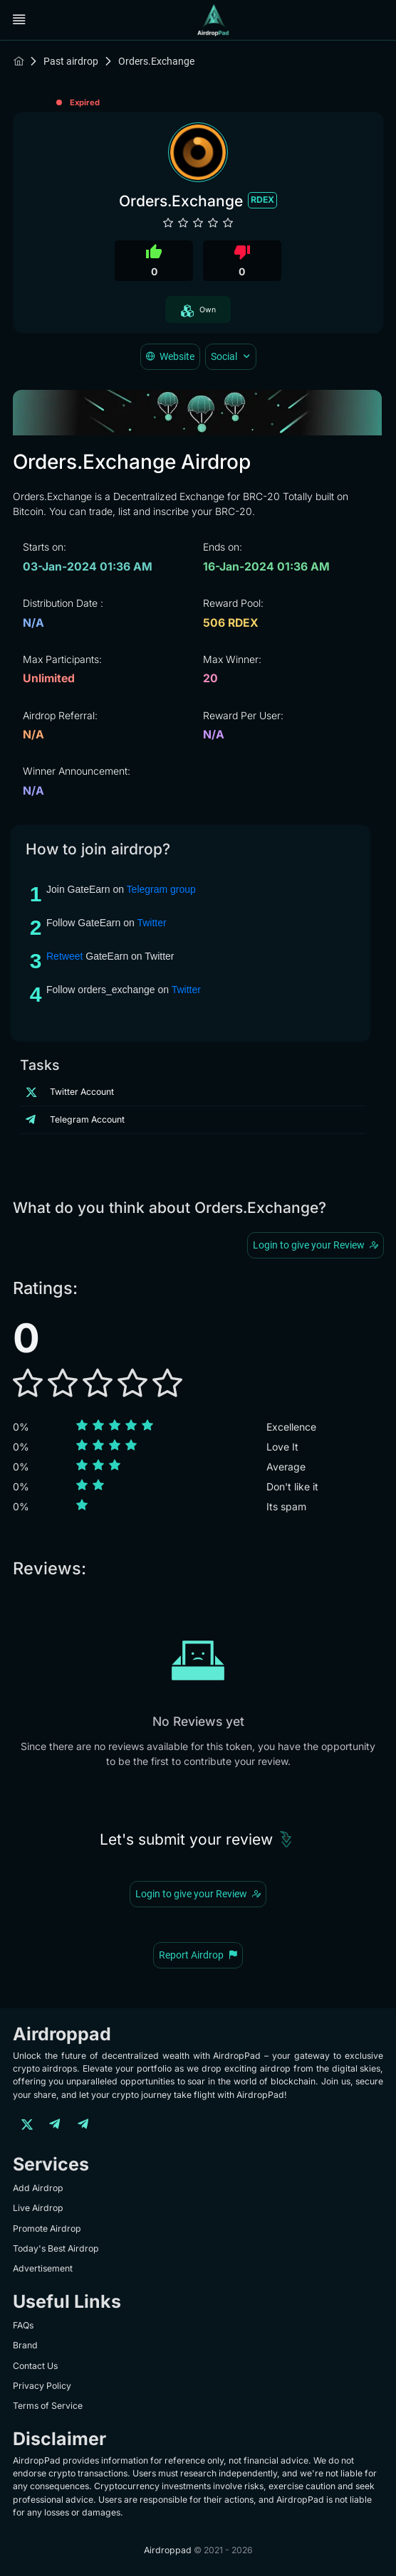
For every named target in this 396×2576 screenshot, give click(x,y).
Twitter (151, 922)
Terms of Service (48, 2405)
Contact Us (35, 2365)
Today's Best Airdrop (56, 2248)
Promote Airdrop (47, 2228)
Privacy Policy (42, 2385)
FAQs (23, 2325)
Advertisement (43, 2268)
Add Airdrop (38, 2188)
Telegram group (161, 889)
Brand (25, 2345)
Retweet (64, 956)
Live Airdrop (38, 2208)
